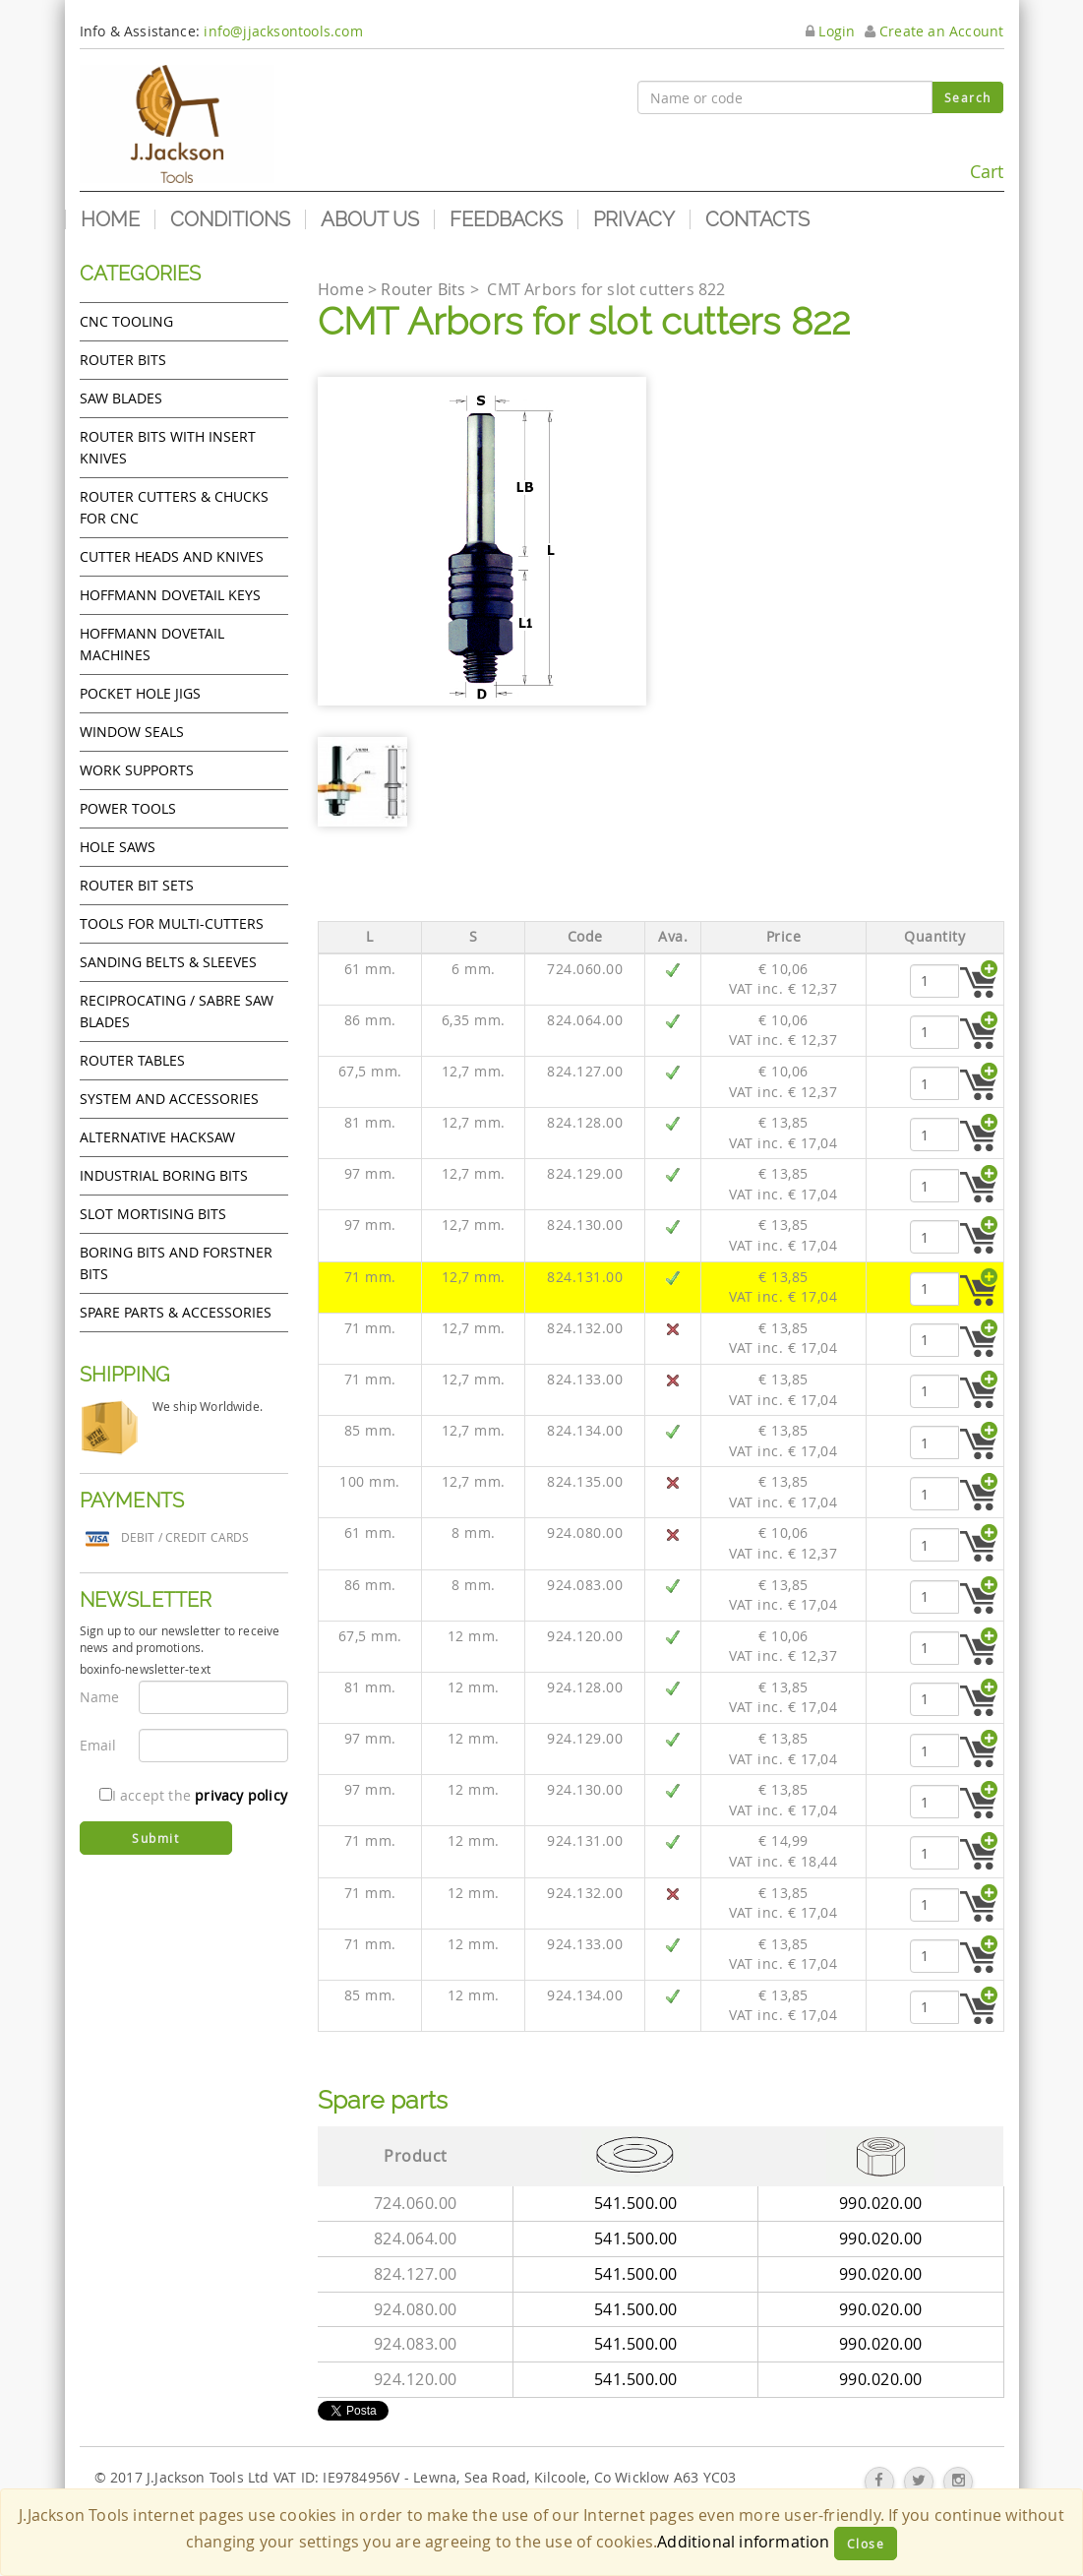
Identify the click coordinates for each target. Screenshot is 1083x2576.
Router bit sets (137, 885)
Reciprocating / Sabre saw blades (176, 1011)
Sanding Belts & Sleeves (168, 961)
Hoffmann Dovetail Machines (152, 644)
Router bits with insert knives (168, 447)
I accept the (193, 1795)
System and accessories (169, 1098)
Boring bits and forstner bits (176, 1263)
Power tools (128, 808)
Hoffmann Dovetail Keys (170, 594)
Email (98, 1745)
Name (100, 1696)
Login (830, 31)
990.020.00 (881, 2203)
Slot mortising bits (153, 1213)
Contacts (757, 219)
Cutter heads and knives (172, 556)
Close (866, 2543)
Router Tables (132, 1060)
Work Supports (137, 770)
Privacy (634, 219)
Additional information (743, 2541)
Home (110, 219)
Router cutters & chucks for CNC (174, 507)
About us (370, 219)
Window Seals (132, 731)
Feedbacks (506, 219)
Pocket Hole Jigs (140, 693)
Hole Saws (117, 846)
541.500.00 (636, 2203)
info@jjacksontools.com (283, 31)
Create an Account (934, 31)
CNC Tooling (126, 321)
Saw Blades (121, 398)
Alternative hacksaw (157, 1137)
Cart (959, 163)
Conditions (230, 219)
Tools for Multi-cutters (172, 923)
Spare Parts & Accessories (175, 1312)
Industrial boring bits (164, 1175)
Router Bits (123, 359)
